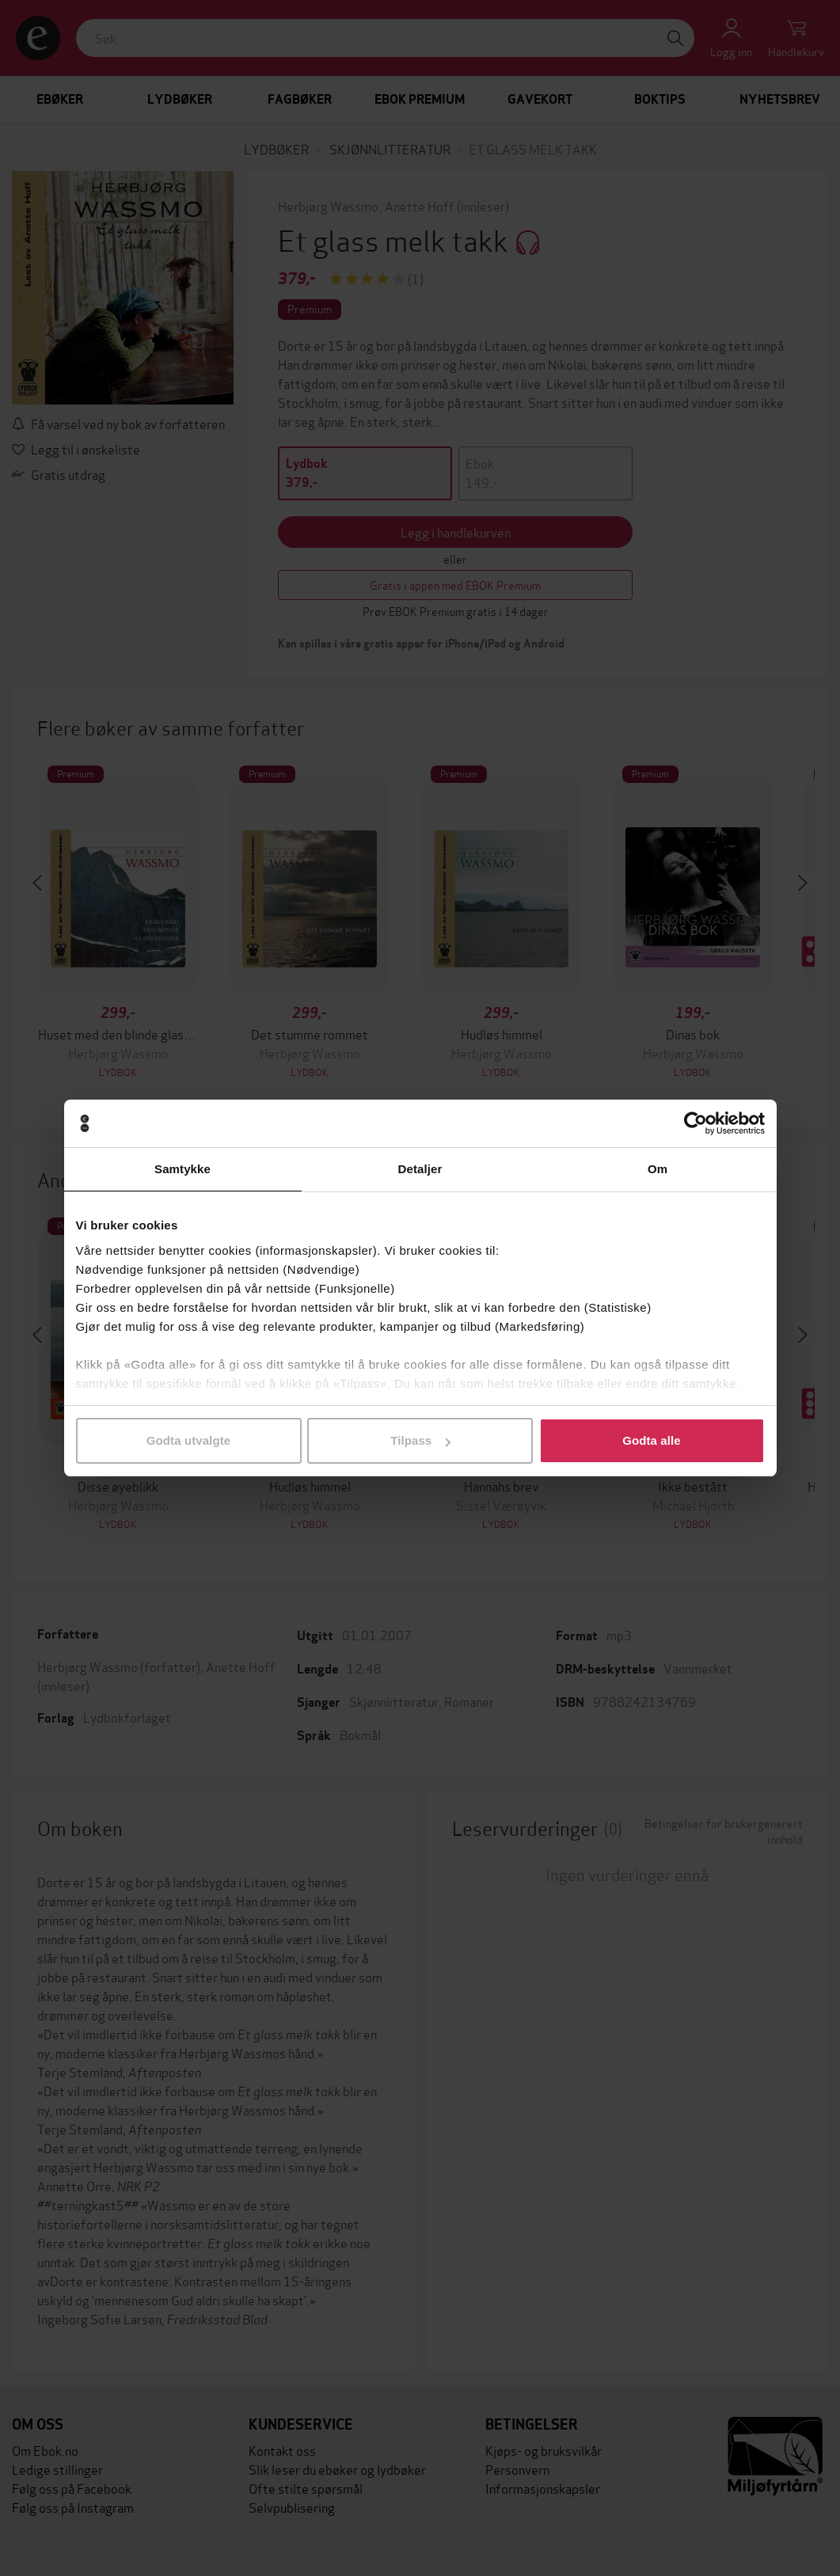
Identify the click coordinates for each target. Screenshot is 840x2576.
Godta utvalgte (188, 1440)
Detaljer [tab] (420, 1169)
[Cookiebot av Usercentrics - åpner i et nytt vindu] (695, 1123)
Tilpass (420, 1440)
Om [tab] (657, 1169)
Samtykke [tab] (182, 1169)
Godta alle (651, 1440)
